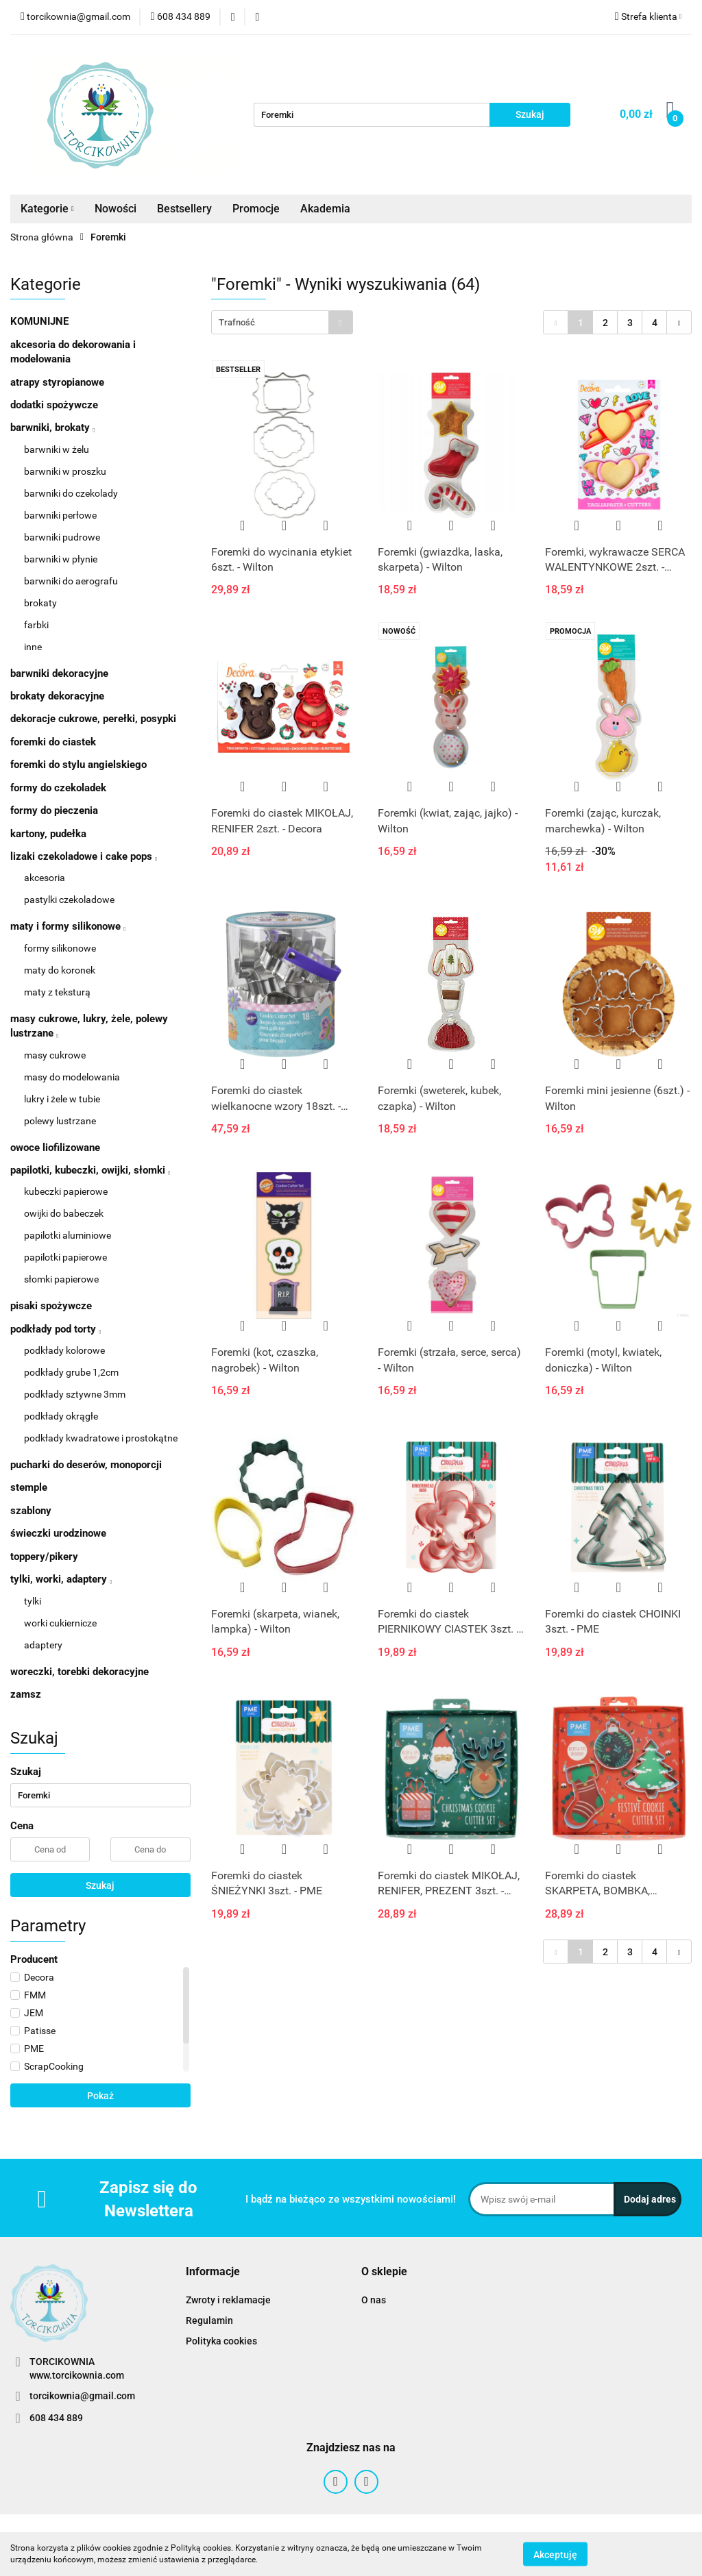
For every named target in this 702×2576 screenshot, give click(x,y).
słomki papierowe (61, 1279)
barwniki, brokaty (52, 427)
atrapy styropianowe (57, 382)
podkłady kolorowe (64, 1350)
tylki (32, 1601)
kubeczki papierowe (66, 1191)
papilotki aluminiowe (67, 1235)
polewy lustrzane (60, 1120)
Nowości (115, 208)
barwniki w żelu (56, 449)
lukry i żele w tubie (62, 1098)
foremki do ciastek (53, 742)
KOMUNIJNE (39, 321)
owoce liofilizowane (55, 1147)
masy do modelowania (72, 1077)
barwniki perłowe (60, 515)
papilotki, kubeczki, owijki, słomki (90, 1170)
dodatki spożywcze (54, 405)
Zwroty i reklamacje (228, 2299)
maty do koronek (59, 970)
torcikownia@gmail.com (82, 2395)
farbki (36, 624)
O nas (373, 2299)
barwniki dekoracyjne (59, 673)
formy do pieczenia (54, 810)
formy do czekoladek (58, 788)
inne (33, 646)
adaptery (43, 1644)
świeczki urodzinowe (58, 1533)
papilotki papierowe (65, 1257)
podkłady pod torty (55, 1329)
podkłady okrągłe (61, 1416)
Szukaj (100, 1885)
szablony (30, 1510)
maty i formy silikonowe (67, 926)
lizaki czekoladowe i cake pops (83, 856)
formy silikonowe (60, 948)
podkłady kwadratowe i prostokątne (101, 1438)
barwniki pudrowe (62, 537)
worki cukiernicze (60, 1623)
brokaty (40, 602)
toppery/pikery (44, 1556)
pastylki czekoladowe (69, 899)
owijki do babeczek (64, 1213)
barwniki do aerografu (71, 580)
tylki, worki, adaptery (61, 1579)
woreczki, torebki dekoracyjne (79, 1671)
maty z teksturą (57, 992)
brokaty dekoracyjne (57, 696)
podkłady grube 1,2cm (71, 1372)
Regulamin (209, 2320)
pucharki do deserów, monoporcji (86, 1465)
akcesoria (44, 877)
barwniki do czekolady (71, 493)
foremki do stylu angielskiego (78, 764)
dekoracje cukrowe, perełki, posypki (93, 719)
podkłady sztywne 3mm (74, 1394)
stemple (28, 1487)
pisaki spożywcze (51, 1306)
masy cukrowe (55, 1055)
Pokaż (100, 2095)
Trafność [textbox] (237, 322)
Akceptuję (555, 2554)
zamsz (25, 1694)
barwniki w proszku (65, 471)
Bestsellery (184, 208)
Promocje (256, 208)
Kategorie (47, 208)
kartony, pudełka (48, 834)
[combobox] (282, 322)
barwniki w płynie (60, 559)
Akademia (325, 208)
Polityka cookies (221, 2341)
